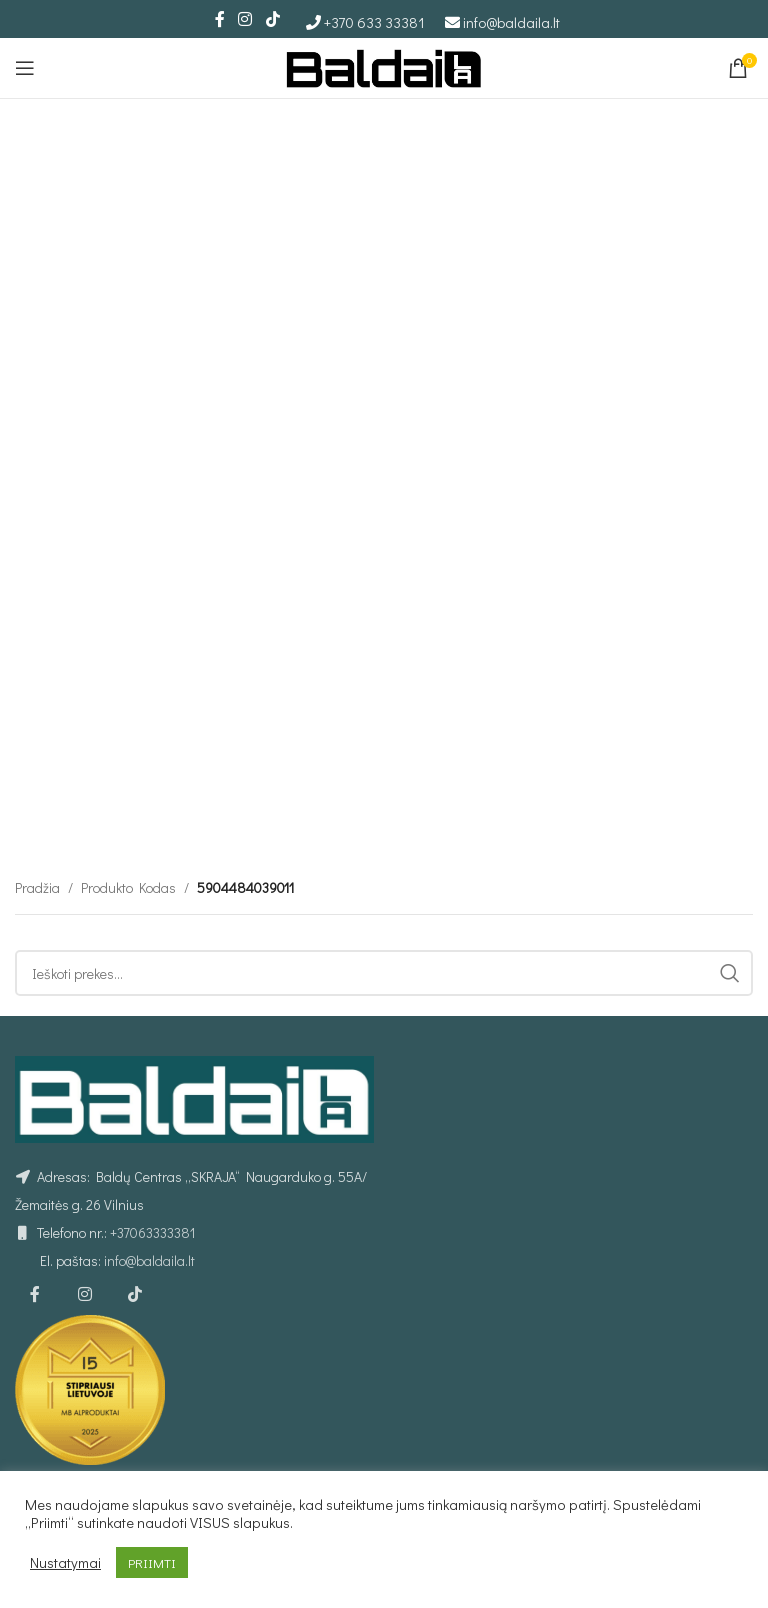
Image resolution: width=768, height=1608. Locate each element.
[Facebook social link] (220, 19)
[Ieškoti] (384, 730)
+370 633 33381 (374, 22)
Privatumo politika (67, 1458)
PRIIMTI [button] (152, 1562)
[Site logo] (384, 65)
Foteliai (540, 1423)
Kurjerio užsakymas (325, 1423)
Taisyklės (41, 1423)
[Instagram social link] (245, 19)
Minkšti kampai (564, 1458)
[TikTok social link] (272, 19)
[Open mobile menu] (25, 68)
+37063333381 (152, 1119)
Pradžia (37, 644)
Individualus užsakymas (340, 1458)
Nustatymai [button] (65, 1563)
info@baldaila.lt (511, 22)
